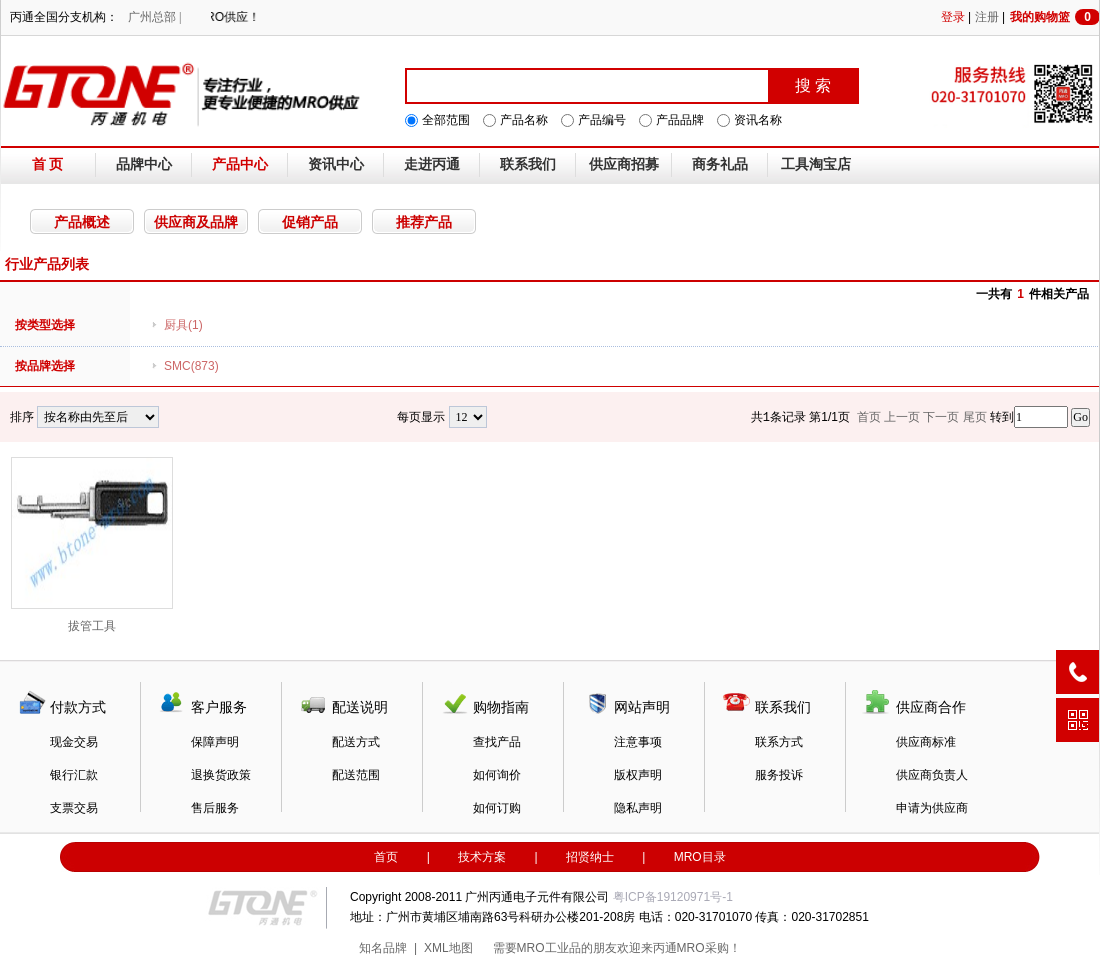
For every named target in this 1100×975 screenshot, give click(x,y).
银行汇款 (74, 775)
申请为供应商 (932, 808)
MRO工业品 (549, 948)
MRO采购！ (709, 948)
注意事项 (638, 742)
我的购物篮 (1055, 17)
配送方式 (356, 742)
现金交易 (74, 742)
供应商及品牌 (196, 222)
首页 (386, 857)
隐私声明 (638, 808)
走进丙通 (432, 164)
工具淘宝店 (816, 164)
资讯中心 (336, 164)
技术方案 (482, 857)
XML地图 (448, 948)
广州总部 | (154, 17)
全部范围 (446, 120)
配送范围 (356, 775)
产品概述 (82, 222)
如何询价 (497, 775)
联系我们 (528, 164)
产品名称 (524, 120)
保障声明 (215, 742)
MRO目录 (700, 857)
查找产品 (497, 742)
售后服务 (215, 808)
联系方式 (779, 742)
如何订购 (497, 808)
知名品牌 (383, 948)
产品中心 (240, 164)
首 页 (48, 164)
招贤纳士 (590, 857)
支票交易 (74, 808)
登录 (953, 17)
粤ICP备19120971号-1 (673, 897)
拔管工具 (92, 545)
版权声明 (638, 775)
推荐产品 (424, 222)
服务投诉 (779, 775)
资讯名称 (758, 120)
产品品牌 (680, 120)
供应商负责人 (932, 775)
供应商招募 (624, 164)
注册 (987, 17)
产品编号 (602, 120)
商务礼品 (720, 164)
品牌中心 (144, 164)
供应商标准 (926, 742)
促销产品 (310, 222)
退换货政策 (221, 775)
